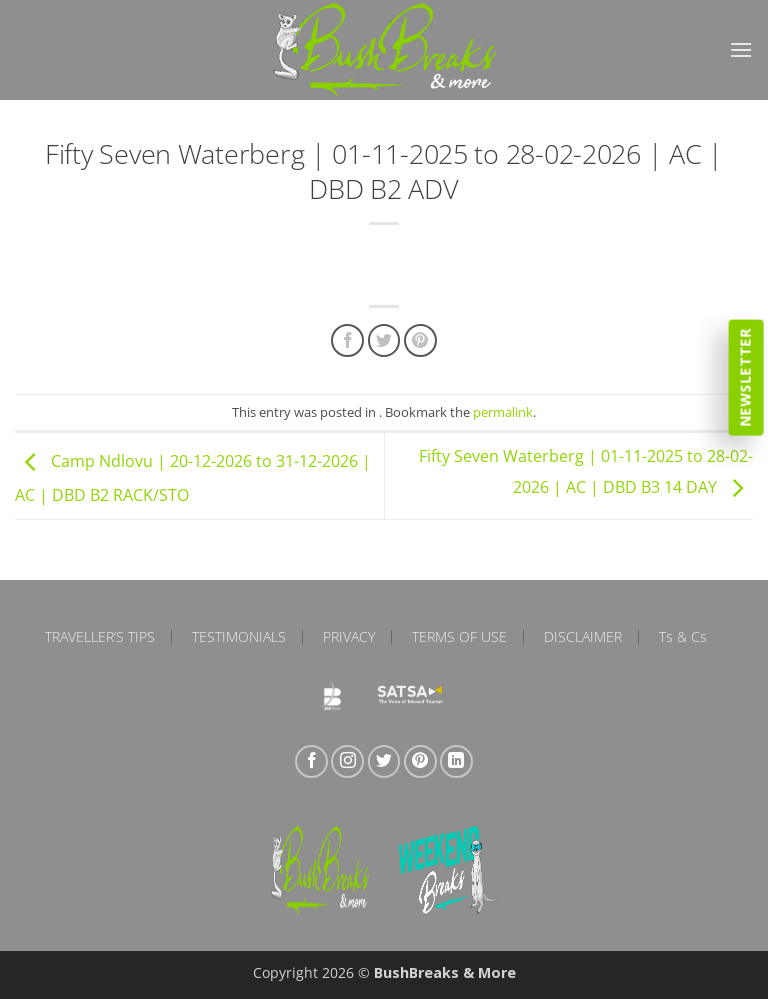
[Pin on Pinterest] (420, 340)
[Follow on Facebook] (311, 761)
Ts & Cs (683, 637)
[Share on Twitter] (384, 340)
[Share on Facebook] (347, 340)
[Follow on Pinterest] (420, 761)
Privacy (349, 637)
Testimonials (239, 637)
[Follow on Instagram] (347, 761)
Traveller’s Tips (100, 637)
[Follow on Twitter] (384, 761)
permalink (503, 412)
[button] (741, 49)
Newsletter (745, 377)
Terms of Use (459, 637)
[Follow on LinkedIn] (456, 761)
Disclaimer (583, 637)
